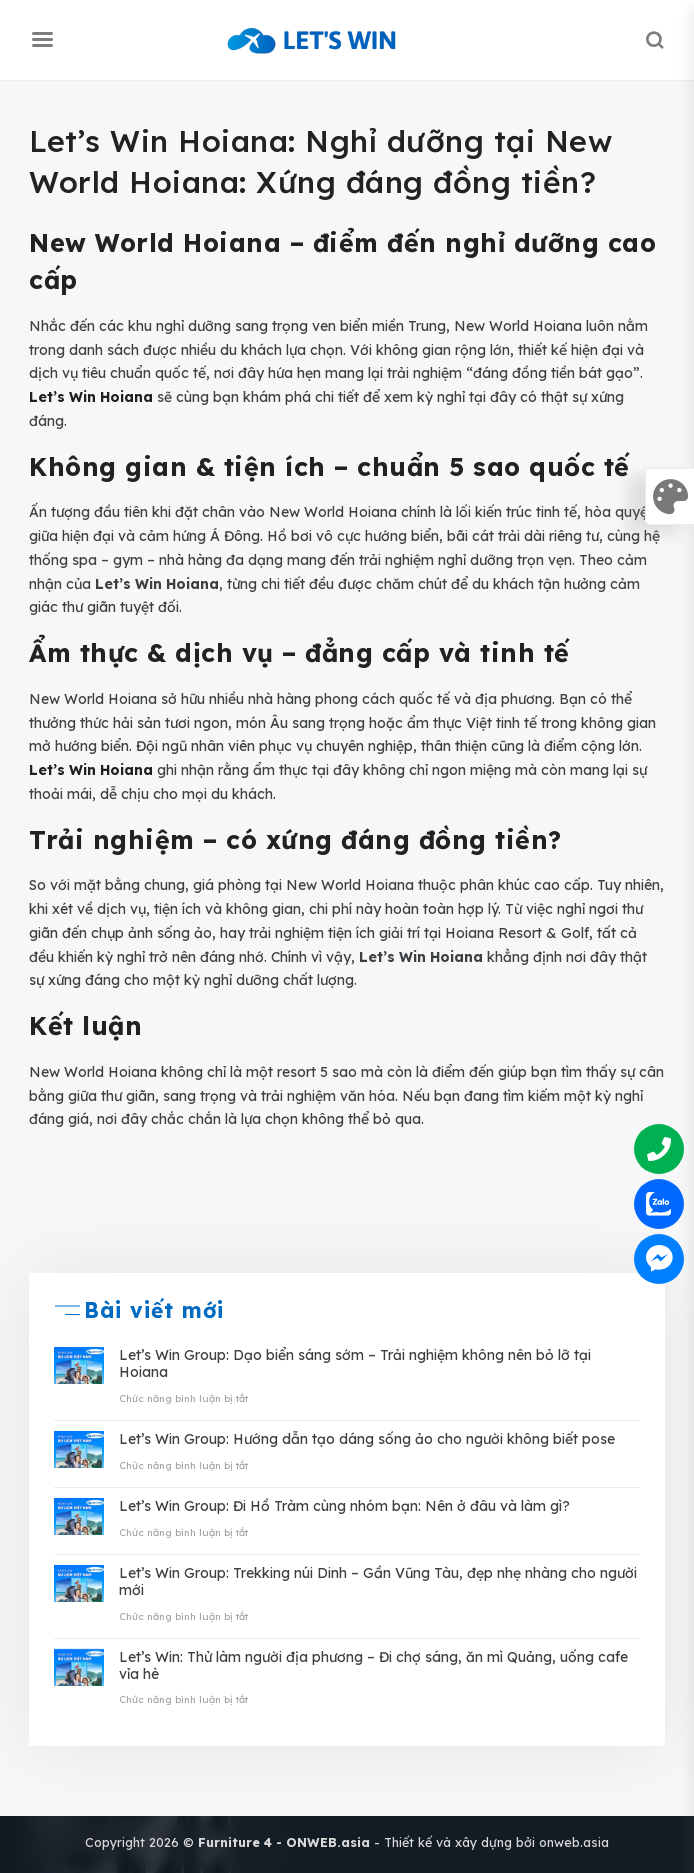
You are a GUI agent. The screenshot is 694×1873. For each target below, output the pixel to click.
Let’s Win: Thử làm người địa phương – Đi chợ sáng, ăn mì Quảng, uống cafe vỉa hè (373, 1666)
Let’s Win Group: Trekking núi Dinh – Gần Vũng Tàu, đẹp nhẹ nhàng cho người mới (378, 1582)
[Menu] (42, 40)
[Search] (654, 40)
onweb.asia (574, 1842)
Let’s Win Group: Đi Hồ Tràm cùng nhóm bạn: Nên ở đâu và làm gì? (344, 1506)
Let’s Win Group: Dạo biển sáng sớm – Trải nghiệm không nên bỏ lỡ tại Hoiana (355, 1364)
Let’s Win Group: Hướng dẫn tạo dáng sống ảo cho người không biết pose (367, 1439)
